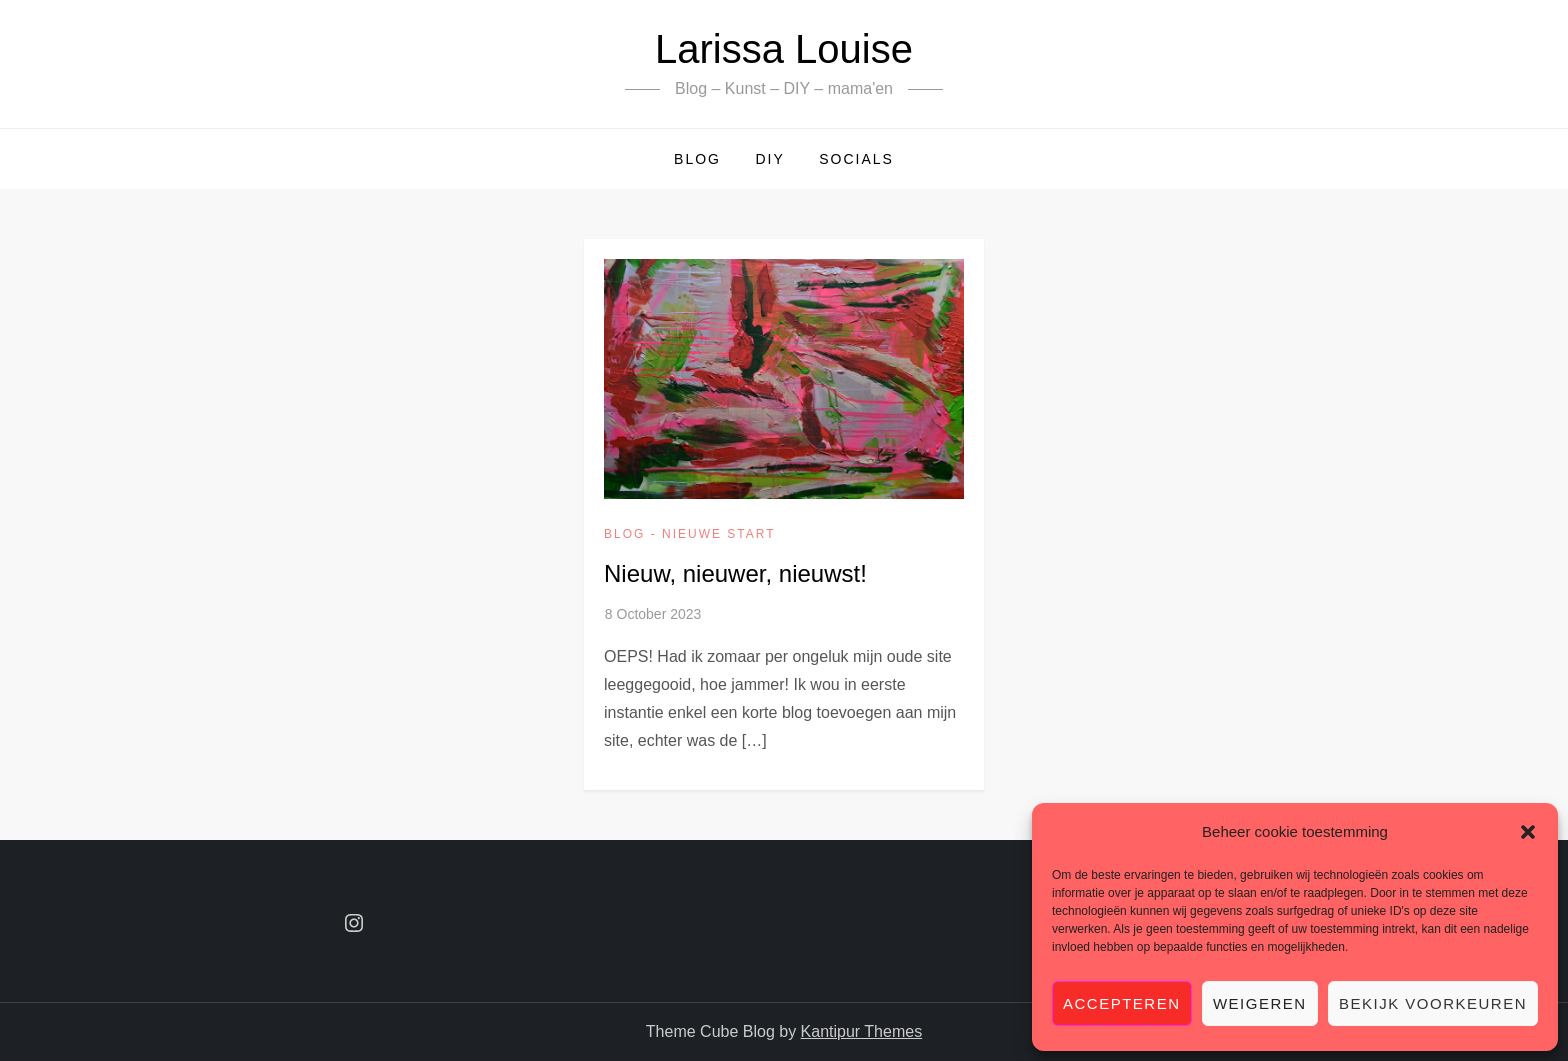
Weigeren (1260, 1003)
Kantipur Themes (862, 1031)
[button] (1528, 832)
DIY (769, 159)
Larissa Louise (784, 49)
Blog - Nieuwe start (690, 534)
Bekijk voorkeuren (1433, 1003)
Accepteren (1122, 1003)
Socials (856, 159)
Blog (697, 159)
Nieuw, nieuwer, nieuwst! (735, 573)
